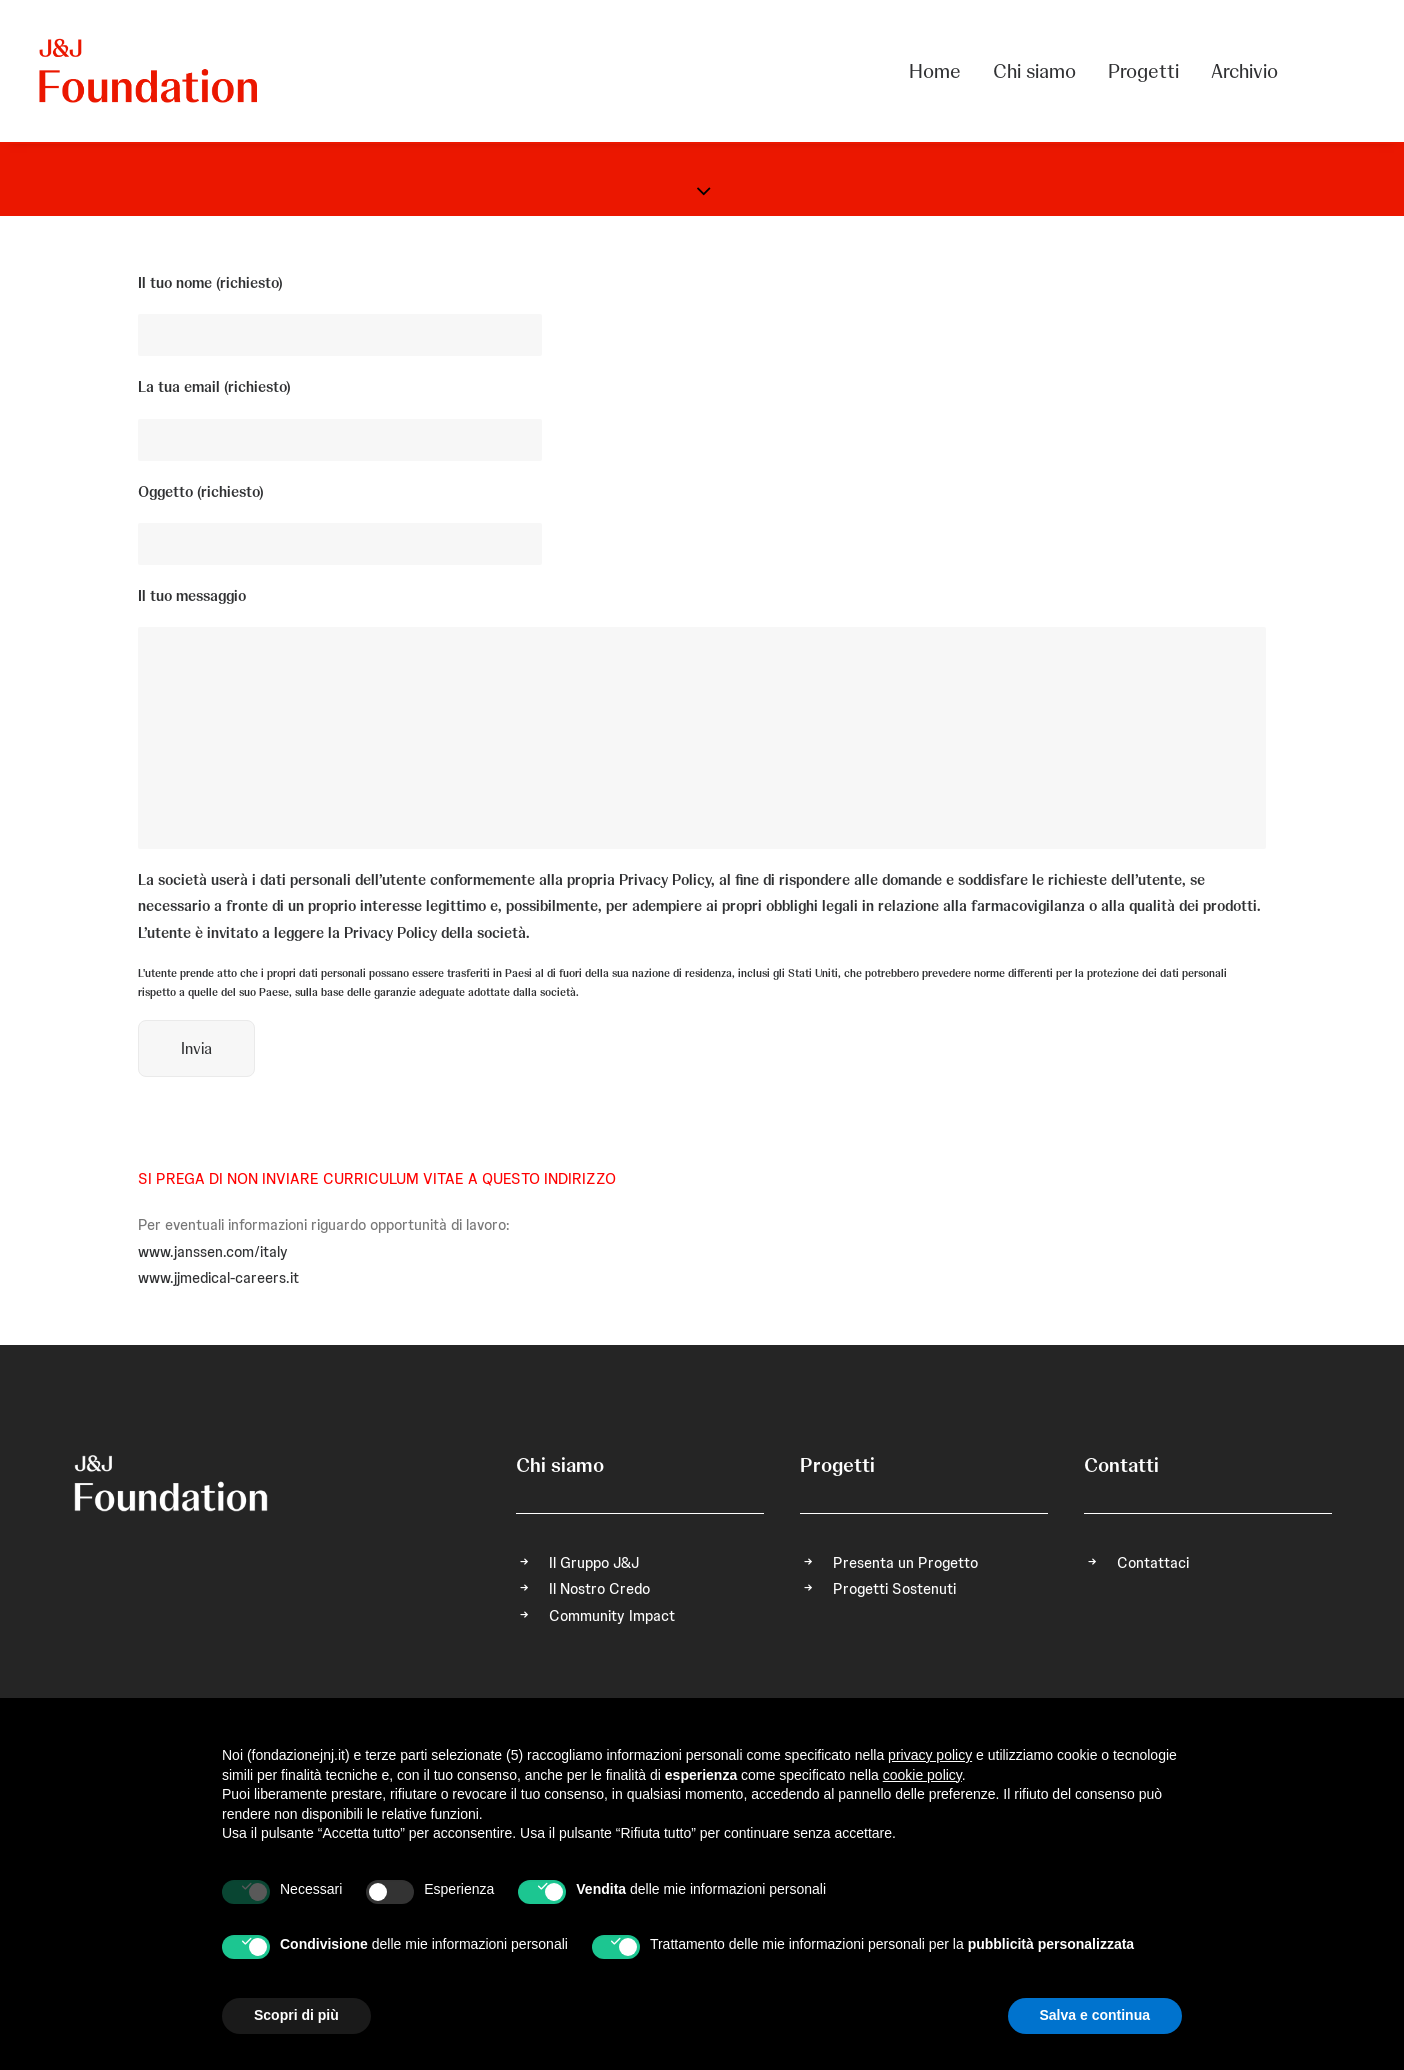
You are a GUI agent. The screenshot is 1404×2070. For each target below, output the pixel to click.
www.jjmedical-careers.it (218, 1278)
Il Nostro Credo (599, 1589)
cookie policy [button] (922, 1775)
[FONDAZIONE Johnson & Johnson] (149, 71)
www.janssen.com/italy (213, 1252)
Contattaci (1153, 1563)
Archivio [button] (1244, 71)
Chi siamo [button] (1034, 71)
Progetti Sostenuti (894, 1589)
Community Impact (612, 1616)
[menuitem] (942, 71)
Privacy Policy (665, 880)
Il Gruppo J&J (594, 1563)
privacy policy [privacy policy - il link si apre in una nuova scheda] (930, 1755)
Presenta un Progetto (905, 1563)
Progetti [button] (1143, 71)
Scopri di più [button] (296, 2015)
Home (935, 71)
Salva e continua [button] (1095, 2015)
